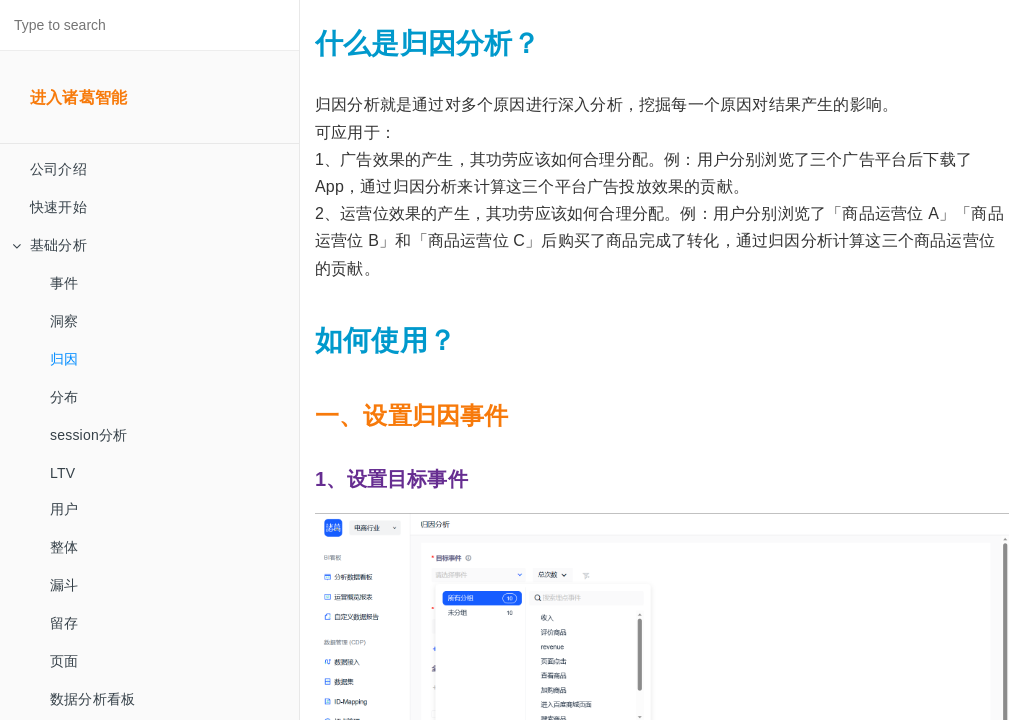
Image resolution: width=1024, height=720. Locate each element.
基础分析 (49, 245)
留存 (64, 623)
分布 (64, 397)
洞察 (64, 321)
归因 (64, 359)
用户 (64, 509)
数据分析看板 (92, 699)
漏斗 (64, 585)
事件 (64, 283)
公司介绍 (58, 169)
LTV (62, 473)
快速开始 (58, 207)
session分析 (88, 435)
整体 (64, 547)
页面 (64, 661)
